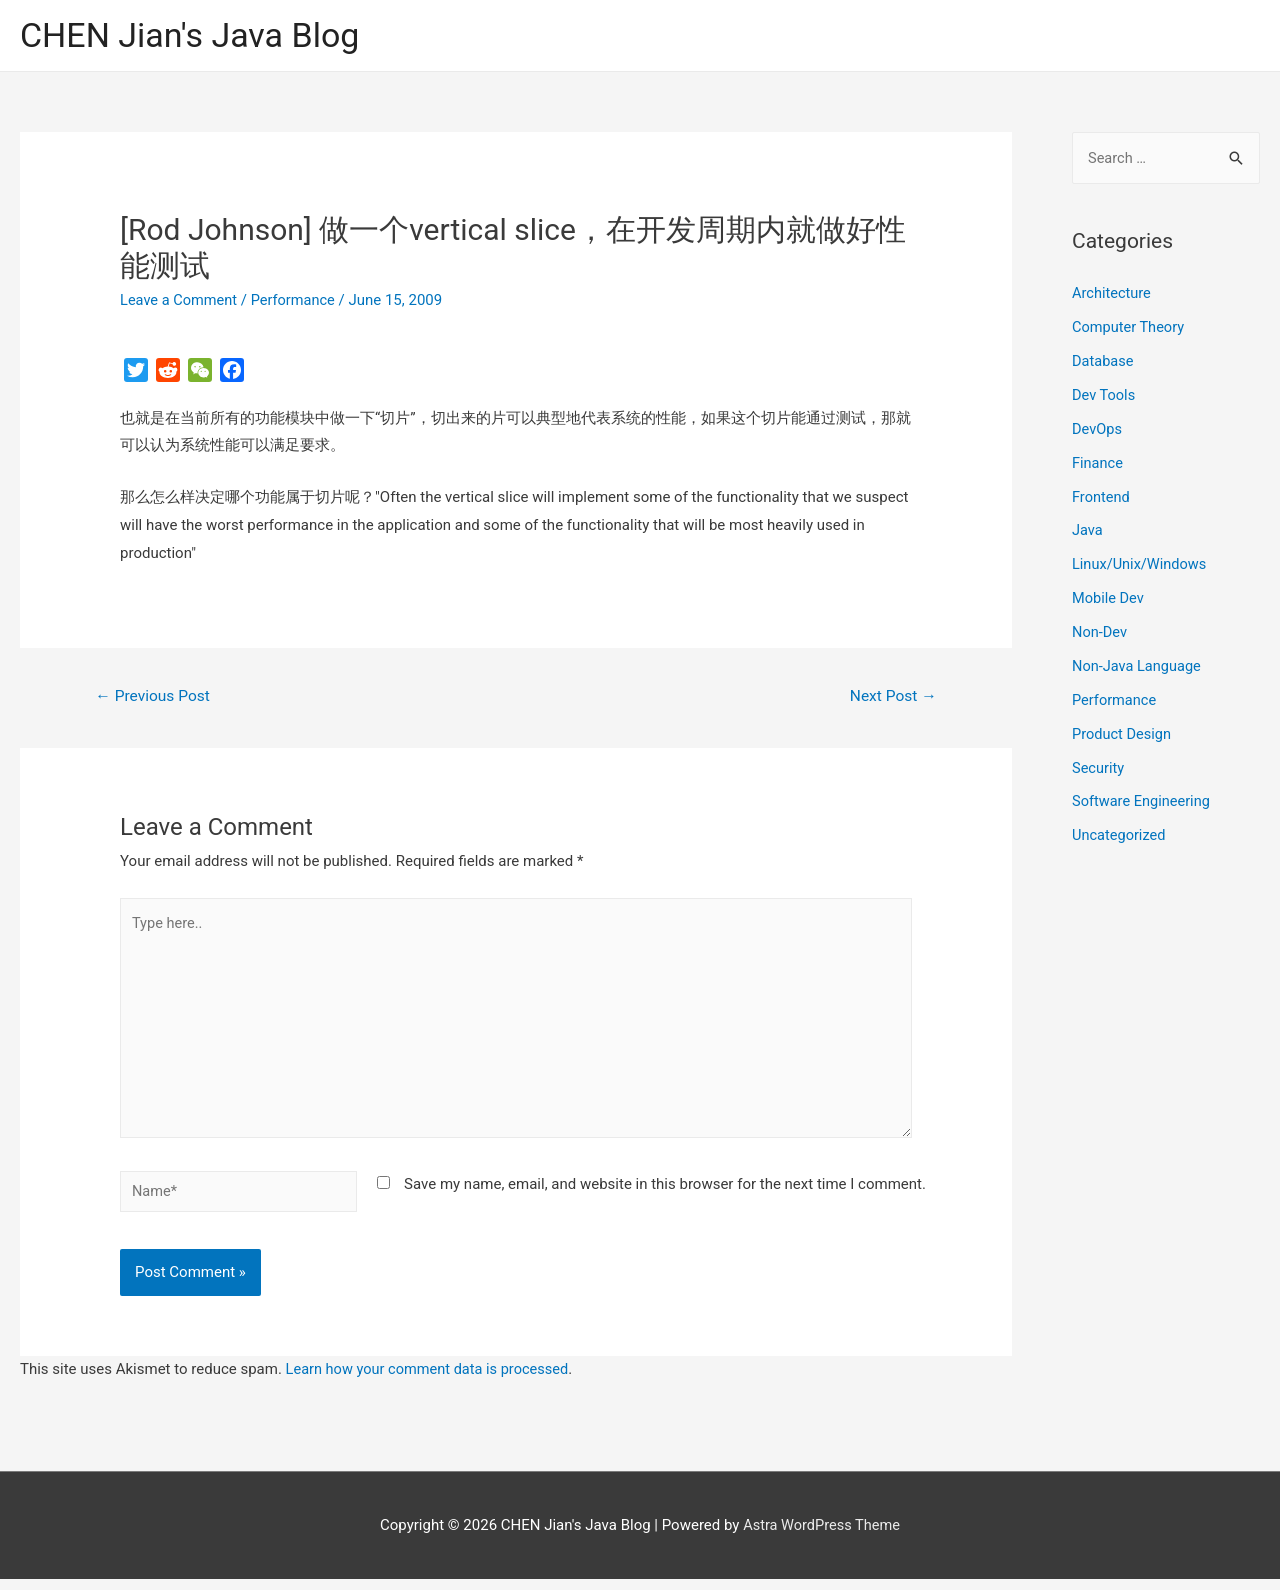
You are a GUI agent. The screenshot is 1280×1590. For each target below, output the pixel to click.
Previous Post (155, 697)
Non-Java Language (1138, 666)
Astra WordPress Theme (822, 1535)
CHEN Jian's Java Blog (195, 35)
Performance (297, 301)
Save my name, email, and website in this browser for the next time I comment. (665, 1193)
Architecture (1112, 295)
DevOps (1097, 430)
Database (1103, 362)
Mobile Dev (1109, 598)
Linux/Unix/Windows (1141, 565)
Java (1088, 531)
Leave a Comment (180, 301)
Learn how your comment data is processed (431, 1380)
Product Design (1123, 733)
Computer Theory (1130, 328)
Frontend (1101, 497)
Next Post (892, 697)
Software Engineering (1143, 801)
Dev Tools (1104, 396)
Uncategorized (1120, 835)
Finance (1098, 463)
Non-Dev (1100, 632)
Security (1099, 767)
